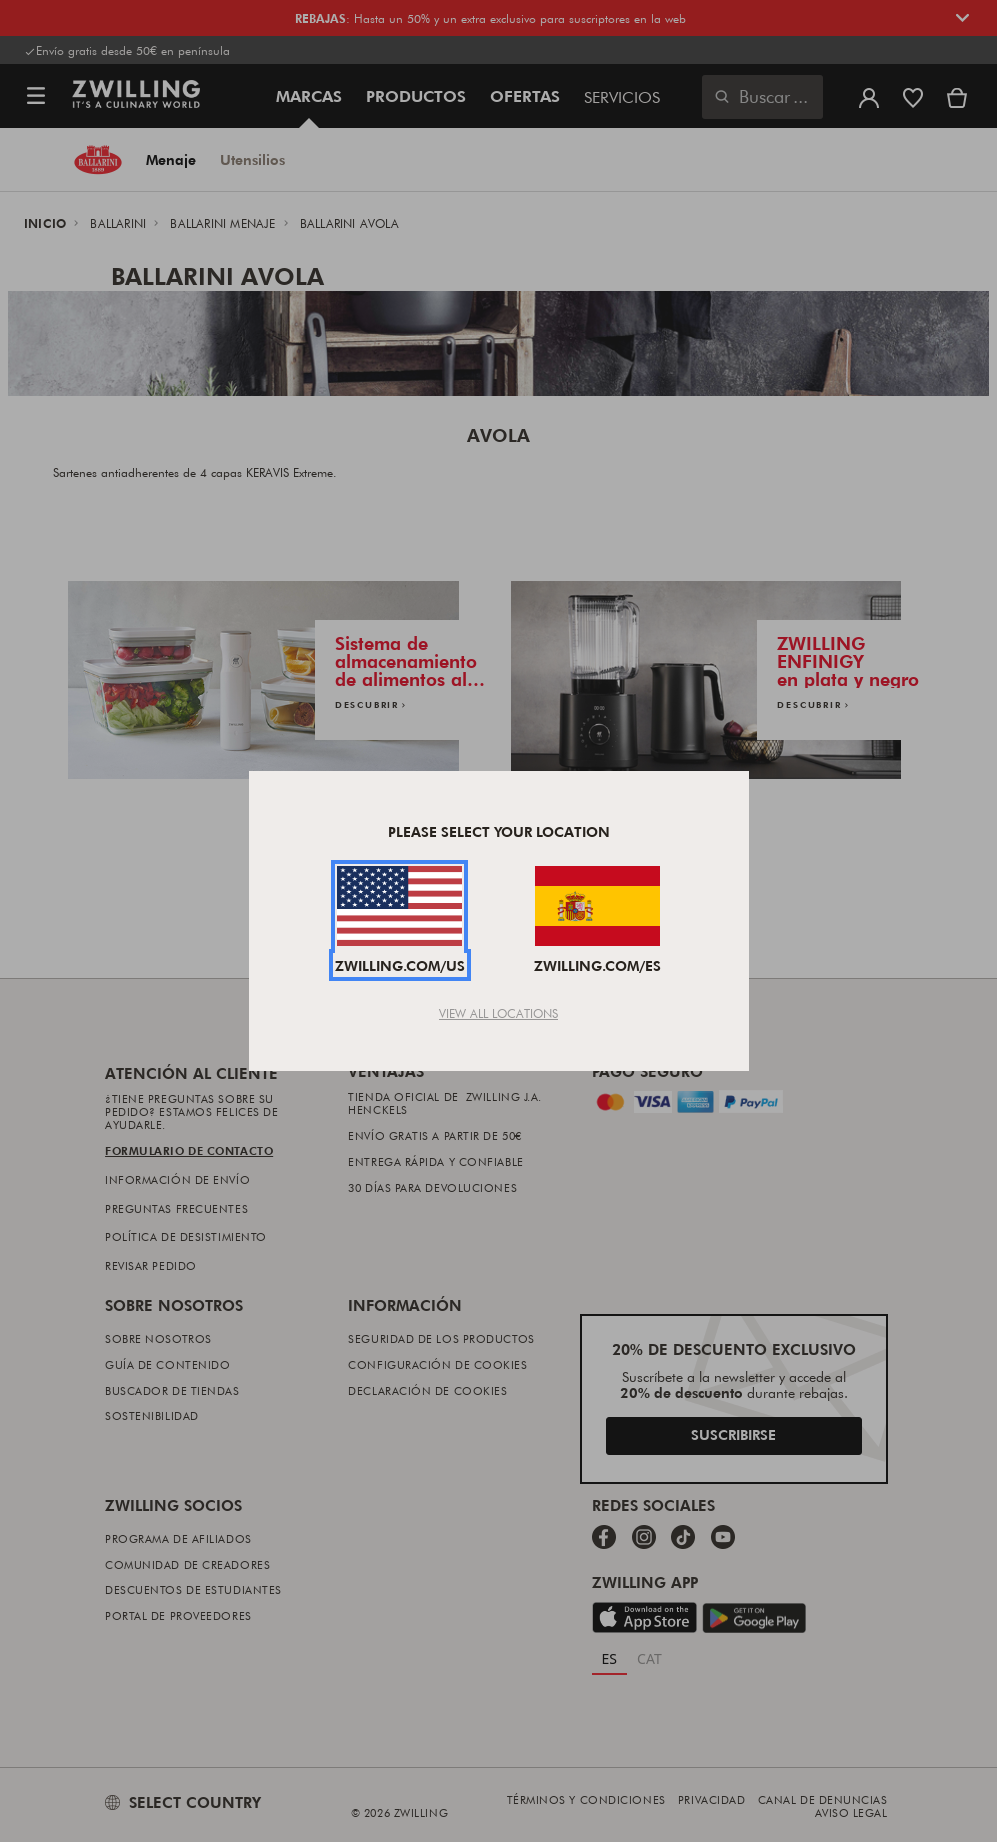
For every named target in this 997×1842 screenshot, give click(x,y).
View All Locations (498, 1013)
